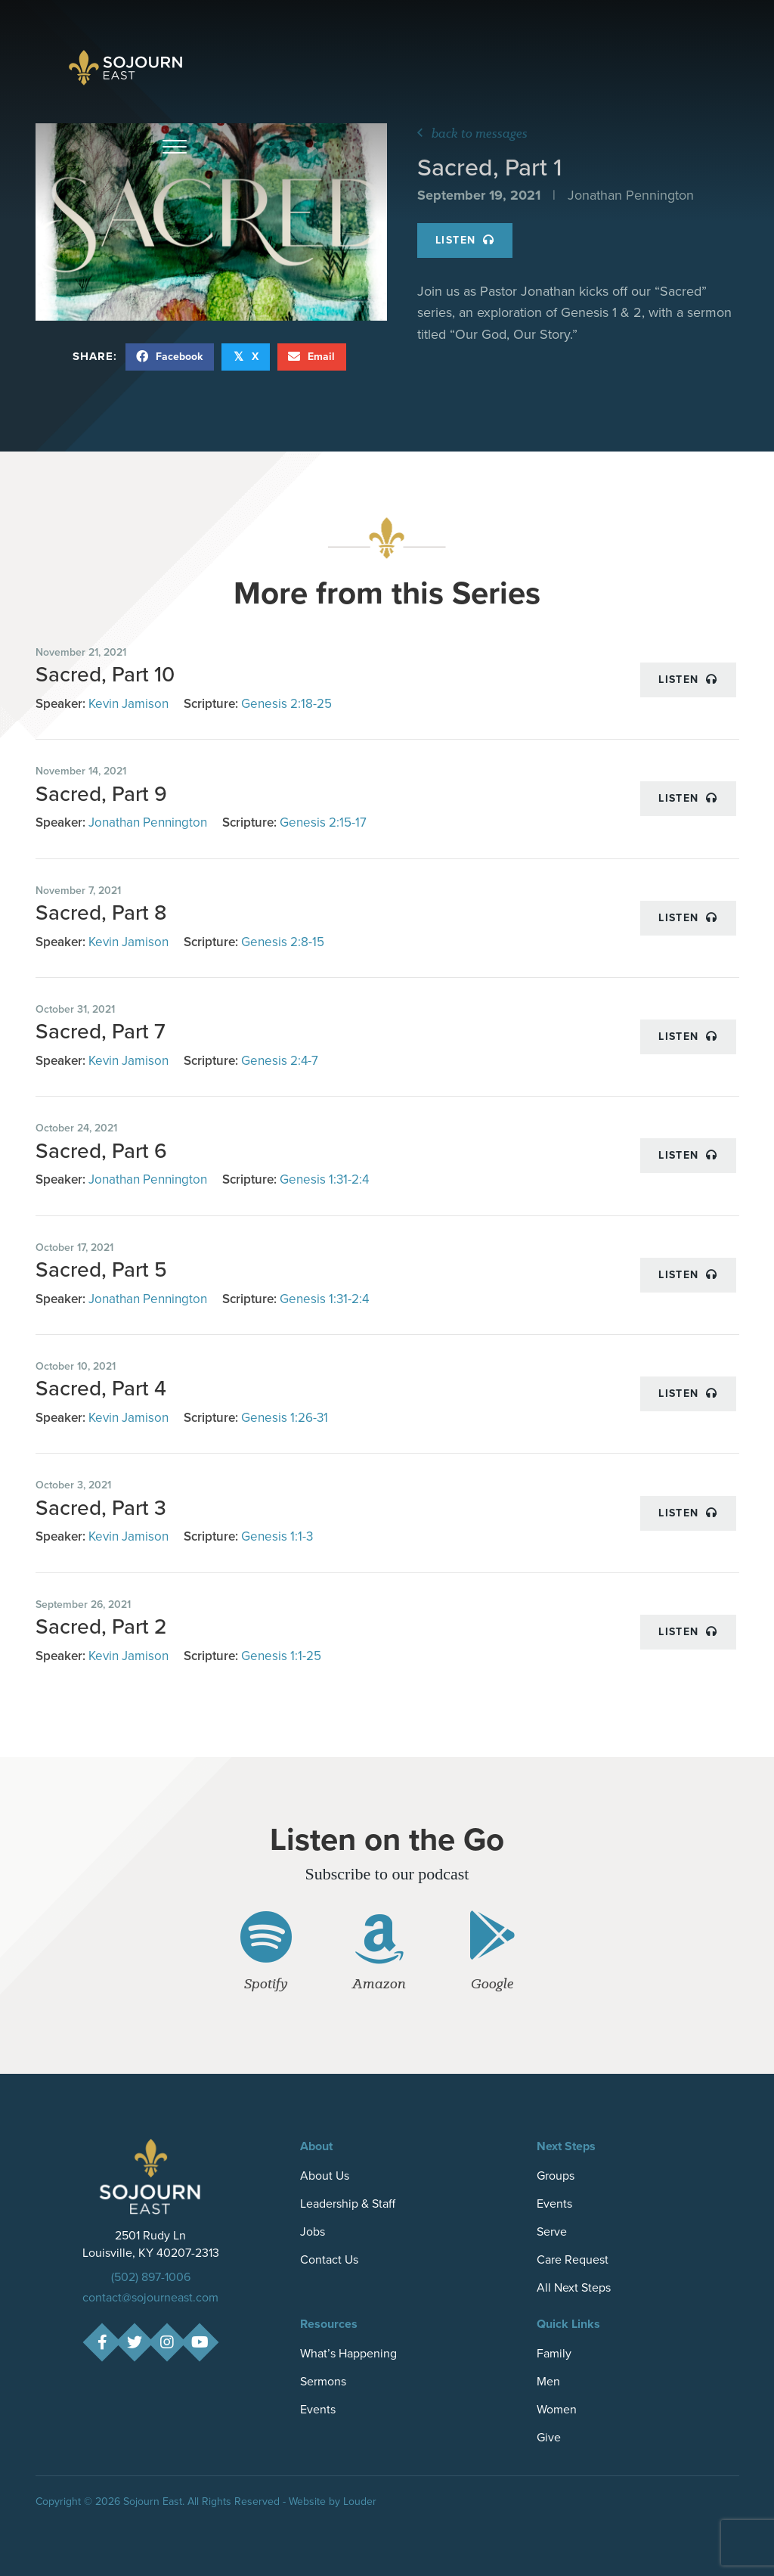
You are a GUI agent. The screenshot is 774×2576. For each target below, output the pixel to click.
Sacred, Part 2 (101, 1626)
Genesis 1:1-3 (277, 1536)
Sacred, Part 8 (101, 912)
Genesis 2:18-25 (286, 703)
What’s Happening (348, 2353)
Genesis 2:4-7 (279, 1060)
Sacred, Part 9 (101, 793)
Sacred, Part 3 (101, 1507)
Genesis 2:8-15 (282, 942)
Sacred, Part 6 (101, 1150)
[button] (175, 147)
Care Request (572, 2259)
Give (549, 2437)
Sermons (323, 2381)
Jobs (312, 2231)
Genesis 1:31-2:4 (324, 1179)
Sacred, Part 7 (101, 1031)
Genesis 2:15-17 (323, 822)
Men (548, 2381)
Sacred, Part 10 (105, 674)
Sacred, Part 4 (101, 1388)
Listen (464, 240)
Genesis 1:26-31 (284, 1417)
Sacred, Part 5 (101, 1269)
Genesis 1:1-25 (281, 1655)
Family (554, 2353)
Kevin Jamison (128, 703)
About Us (324, 2175)
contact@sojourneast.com (150, 2297)
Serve (552, 2231)
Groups (555, 2175)
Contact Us (329, 2259)
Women (557, 2409)
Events (554, 2203)
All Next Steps (574, 2287)
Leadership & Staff (347, 2203)
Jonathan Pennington (147, 822)
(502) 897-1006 (150, 2277)
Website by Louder (332, 2501)
